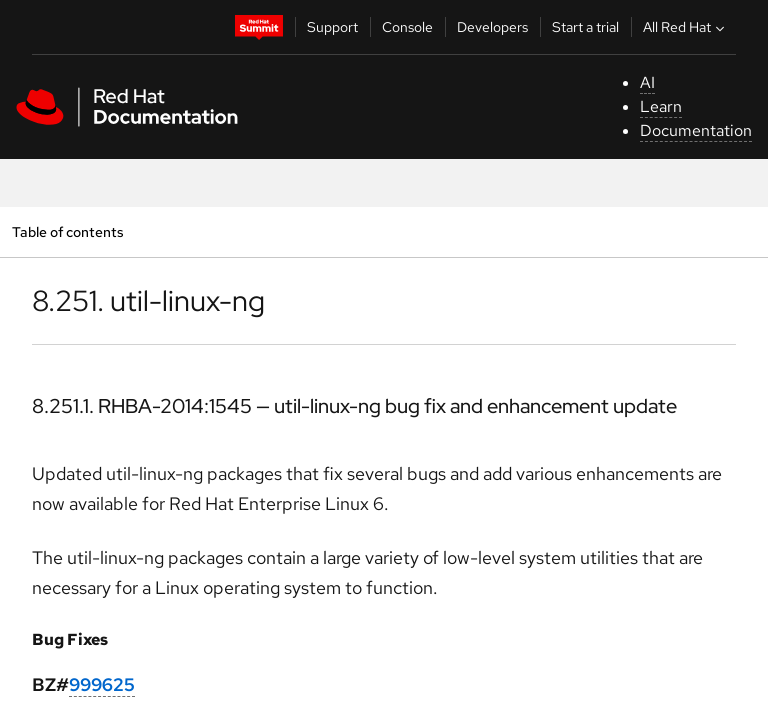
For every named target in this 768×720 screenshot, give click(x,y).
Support (332, 27)
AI (647, 82)
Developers (492, 27)
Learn (661, 106)
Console (407, 27)
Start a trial (585, 27)
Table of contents (67, 231)
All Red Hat (686, 27)
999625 (102, 684)
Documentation (696, 130)
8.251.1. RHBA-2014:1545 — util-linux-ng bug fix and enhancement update (354, 406)
